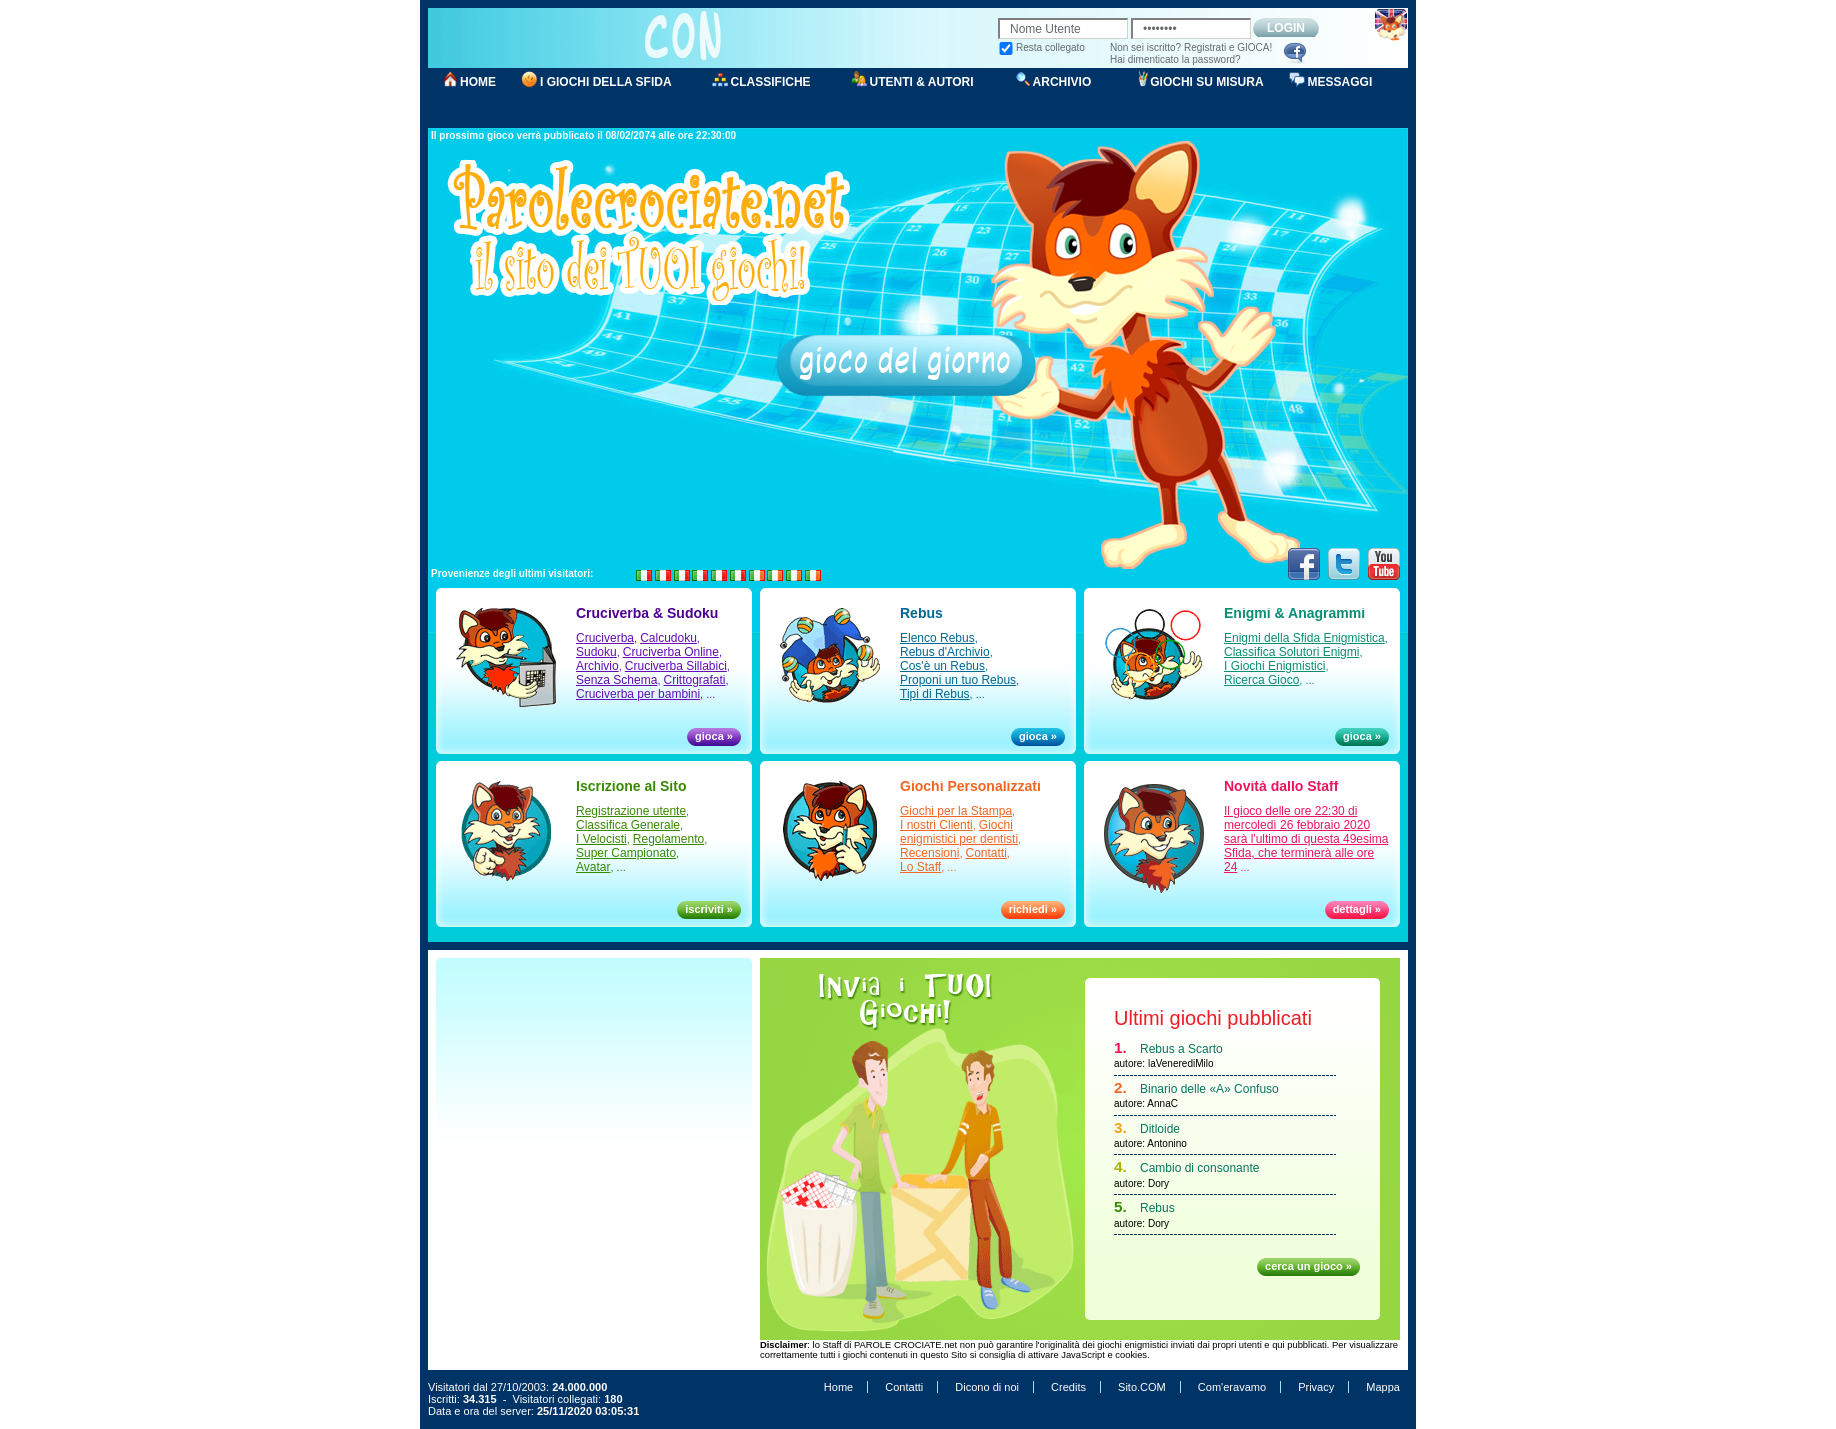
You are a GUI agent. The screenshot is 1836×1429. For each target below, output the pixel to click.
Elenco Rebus (937, 638)
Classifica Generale (628, 825)
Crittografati (695, 680)
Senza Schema (616, 680)
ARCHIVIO (1062, 82)
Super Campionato (626, 853)
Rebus (1157, 1208)
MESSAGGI (1340, 82)
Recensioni (929, 853)
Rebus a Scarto (1181, 1049)
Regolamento (668, 839)
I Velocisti (601, 839)
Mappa (1383, 1387)
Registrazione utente (631, 811)
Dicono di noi (987, 1387)
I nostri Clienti (936, 825)
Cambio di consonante (1199, 1168)
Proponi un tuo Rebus (958, 680)
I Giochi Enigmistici (1274, 666)
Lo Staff (920, 867)
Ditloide (1160, 1129)
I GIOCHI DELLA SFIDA (606, 82)
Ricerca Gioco (1261, 680)
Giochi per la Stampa (956, 811)
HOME (478, 82)
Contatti (986, 853)
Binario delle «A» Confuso (1209, 1089)
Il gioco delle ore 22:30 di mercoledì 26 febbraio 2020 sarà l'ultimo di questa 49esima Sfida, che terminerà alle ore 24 (1306, 839)
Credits (1068, 1387)
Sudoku (596, 652)
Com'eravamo (1232, 1387)
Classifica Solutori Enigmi (1291, 652)
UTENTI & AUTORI (922, 82)
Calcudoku (668, 638)
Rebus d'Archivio (945, 652)
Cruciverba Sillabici (676, 666)
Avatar (593, 867)
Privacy (1316, 1387)
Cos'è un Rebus (942, 666)
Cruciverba (605, 638)
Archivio (597, 666)
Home (838, 1387)
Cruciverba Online (671, 652)
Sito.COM (1142, 1387)
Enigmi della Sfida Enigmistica (1304, 638)
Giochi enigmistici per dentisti (959, 832)
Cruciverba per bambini (638, 694)
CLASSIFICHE (771, 82)
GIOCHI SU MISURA (1206, 82)
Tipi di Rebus (935, 694)
